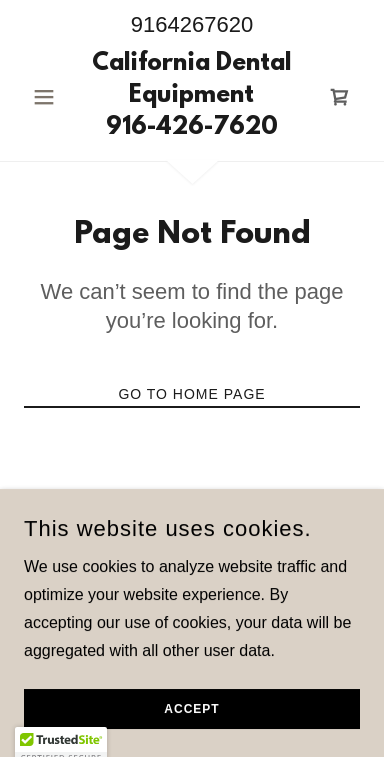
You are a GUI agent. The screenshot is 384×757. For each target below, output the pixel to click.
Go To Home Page (191, 394)
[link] (191, 97)
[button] (49, 97)
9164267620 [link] (192, 24)
